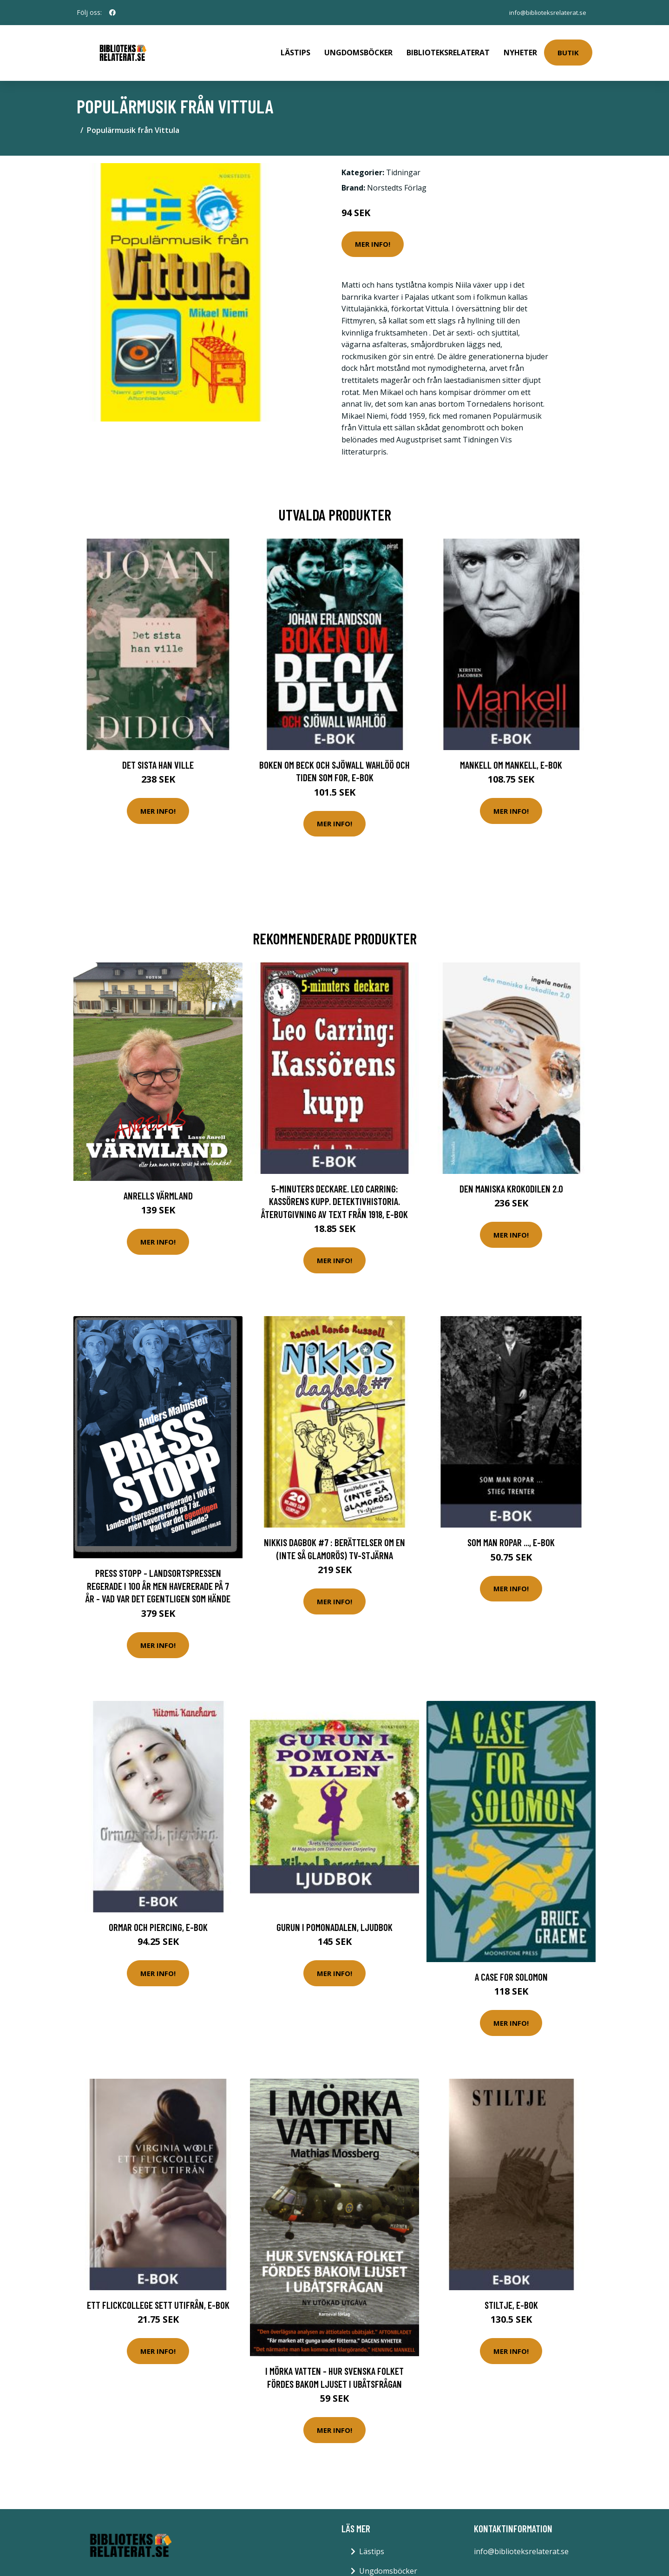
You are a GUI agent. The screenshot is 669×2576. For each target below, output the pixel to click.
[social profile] (112, 12)
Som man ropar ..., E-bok (511, 1536)
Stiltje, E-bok (511, 2298)
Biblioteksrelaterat (448, 49)
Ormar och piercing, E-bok (158, 1920)
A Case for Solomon (511, 1970)
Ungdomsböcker (358, 49)
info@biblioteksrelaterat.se (545, 12)
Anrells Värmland (158, 1189)
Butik (568, 49)
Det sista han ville (158, 758)
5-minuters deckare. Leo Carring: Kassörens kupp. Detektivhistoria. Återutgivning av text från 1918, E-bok (334, 1194)
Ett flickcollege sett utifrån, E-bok (158, 2298)
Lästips (295, 49)
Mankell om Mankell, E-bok (511, 758)
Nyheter (520, 49)
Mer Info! (372, 237)
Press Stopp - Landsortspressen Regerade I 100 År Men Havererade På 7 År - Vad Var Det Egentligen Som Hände (157, 1579)
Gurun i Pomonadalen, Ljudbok (334, 1920)
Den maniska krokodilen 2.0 (511, 1182)
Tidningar (403, 166)
